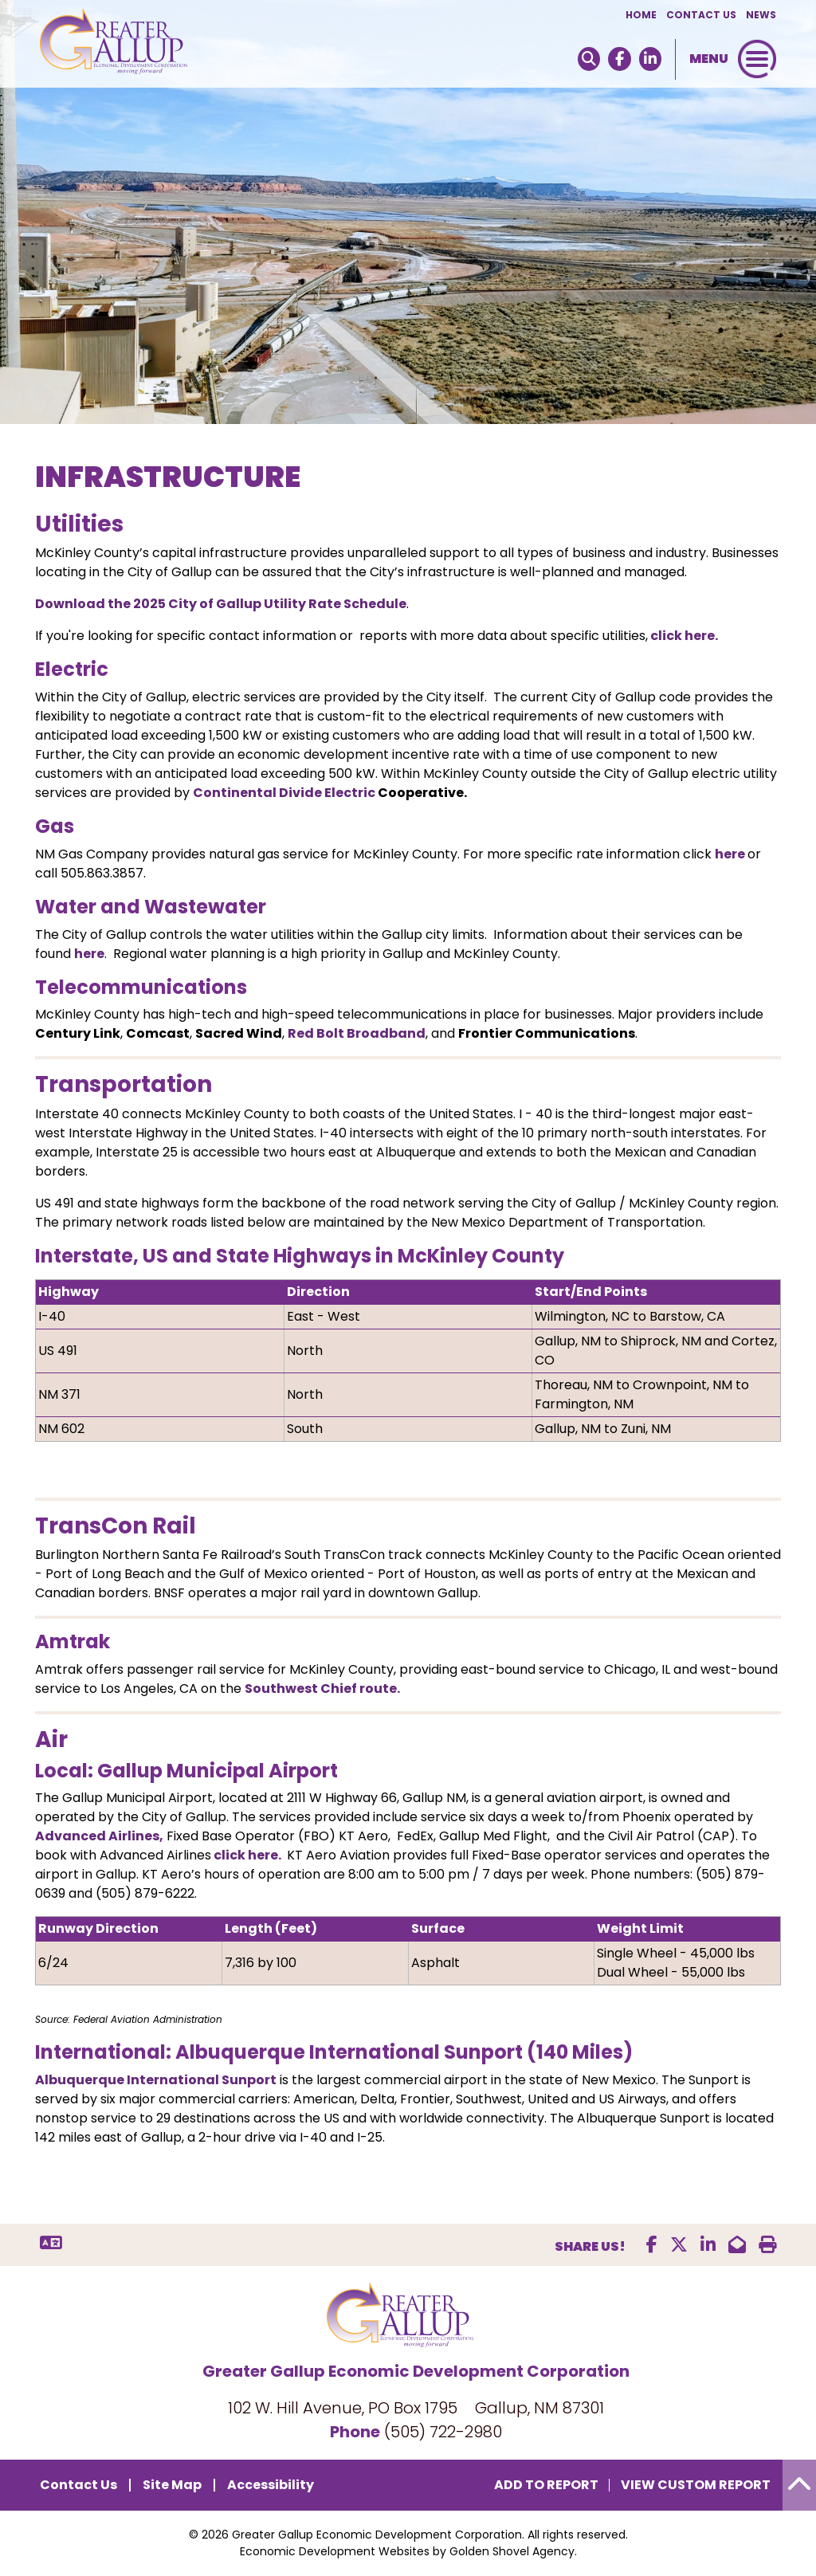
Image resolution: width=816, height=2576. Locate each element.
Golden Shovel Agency (512, 2551)
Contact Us (701, 15)
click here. (683, 635)
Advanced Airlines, (99, 1836)
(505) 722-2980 (443, 2432)
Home (641, 15)
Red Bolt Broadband (357, 1033)
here (731, 854)
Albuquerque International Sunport (156, 2080)
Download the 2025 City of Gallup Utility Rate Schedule (220, 604)
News (761, 15)
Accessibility (270, 2485)
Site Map (172, 2485)
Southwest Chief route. (322, 1688)
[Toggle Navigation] (757, 59)
